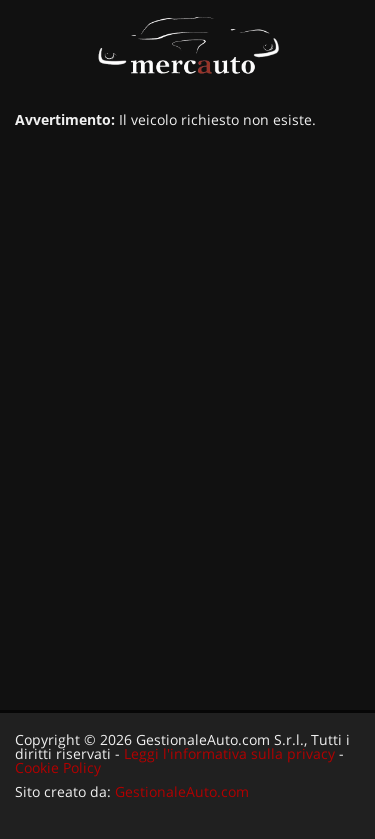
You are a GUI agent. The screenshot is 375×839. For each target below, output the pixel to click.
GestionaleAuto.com (182, 791)
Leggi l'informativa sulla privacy (229, 753)
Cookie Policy (58, 767)
